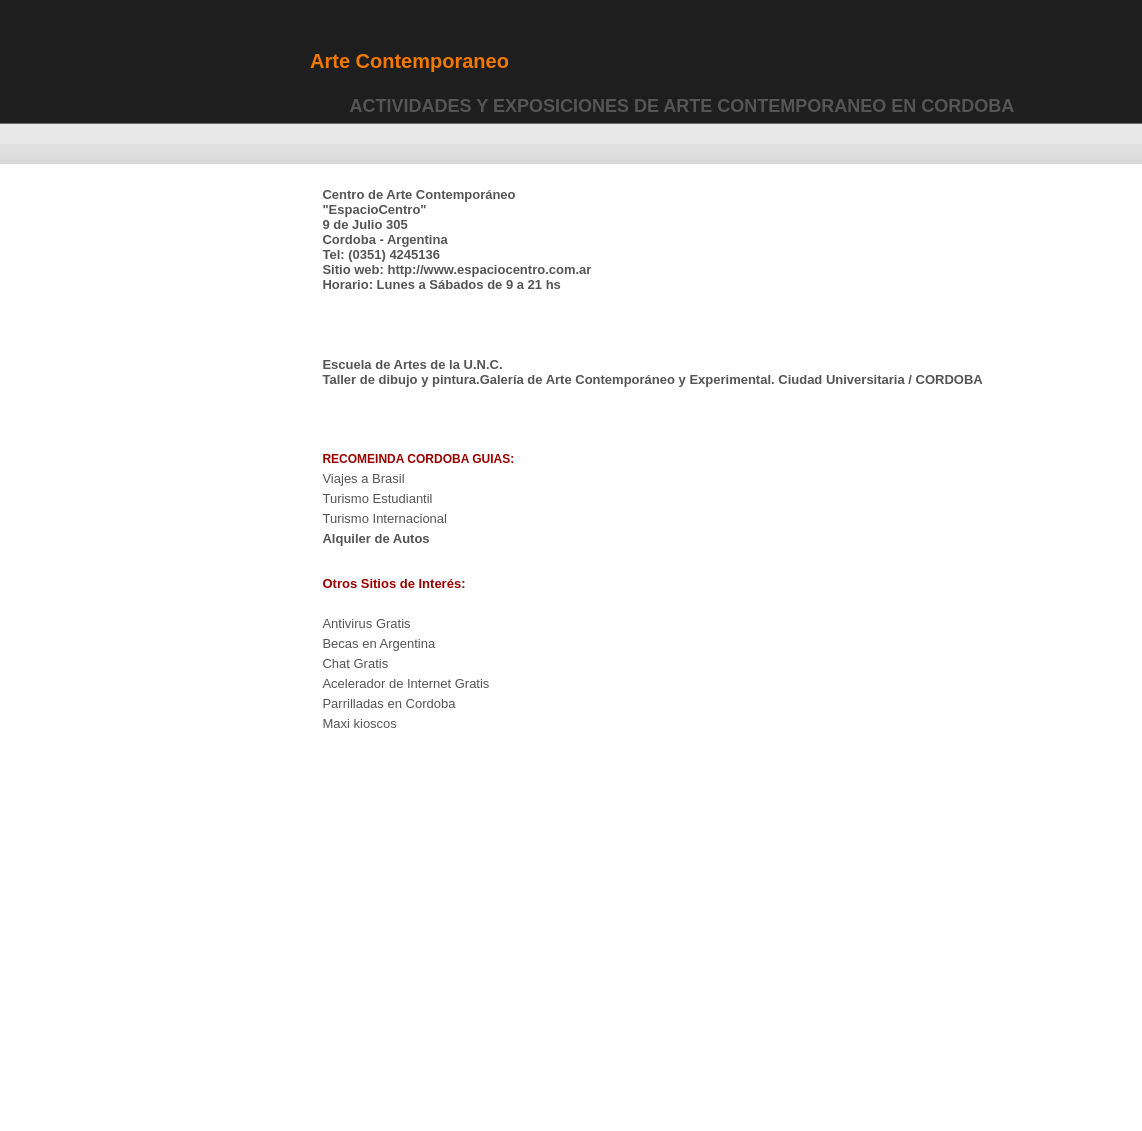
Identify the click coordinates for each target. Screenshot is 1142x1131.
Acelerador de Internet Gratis (405, 683)
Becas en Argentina (378, 643)
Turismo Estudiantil (377, 498)
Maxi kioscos (359, 723)
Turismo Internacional (384, 518)
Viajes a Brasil (363, 478)
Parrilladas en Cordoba (388, 703)
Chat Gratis (355, 663)
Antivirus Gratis (366, 623)
